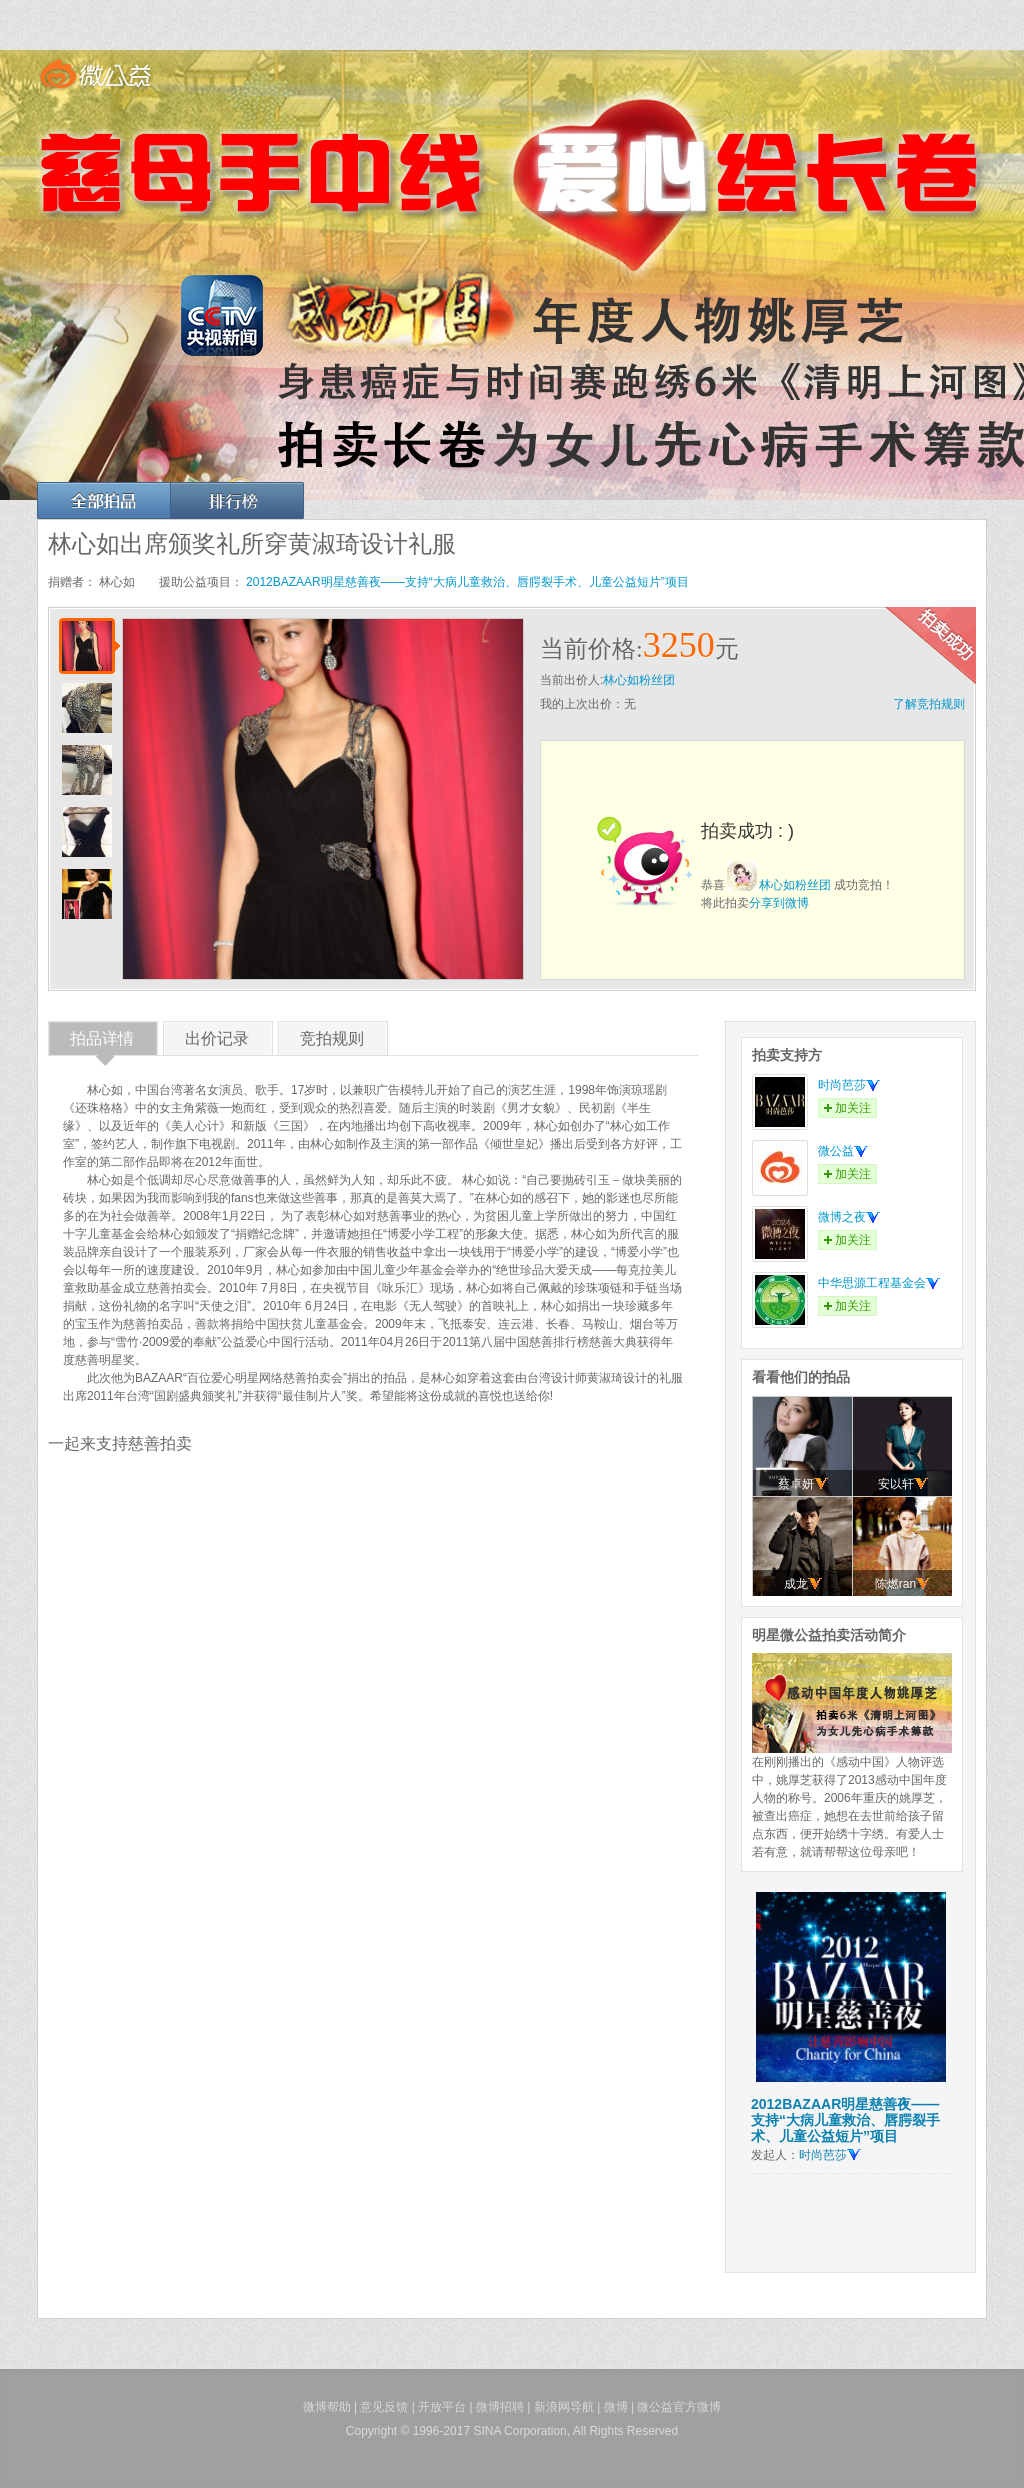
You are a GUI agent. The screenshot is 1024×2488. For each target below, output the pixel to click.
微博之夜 (849, 1217)
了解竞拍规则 (929, 704)
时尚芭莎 (849, 1085)
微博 (616, 2407)
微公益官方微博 (679, 2407)
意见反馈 (384, 2407)
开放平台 (442, 2407)
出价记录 (217, 1042)
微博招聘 (500, 2407)
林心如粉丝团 (639, 680)
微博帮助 (327, 2407)
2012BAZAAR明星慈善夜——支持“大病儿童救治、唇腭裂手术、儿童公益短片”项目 (467, 582)
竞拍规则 (332, 1042)
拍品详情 (102, 1042)
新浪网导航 (564, 2407)
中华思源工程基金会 (879, 1283)
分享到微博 (779, 903)
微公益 (843, 1151)
